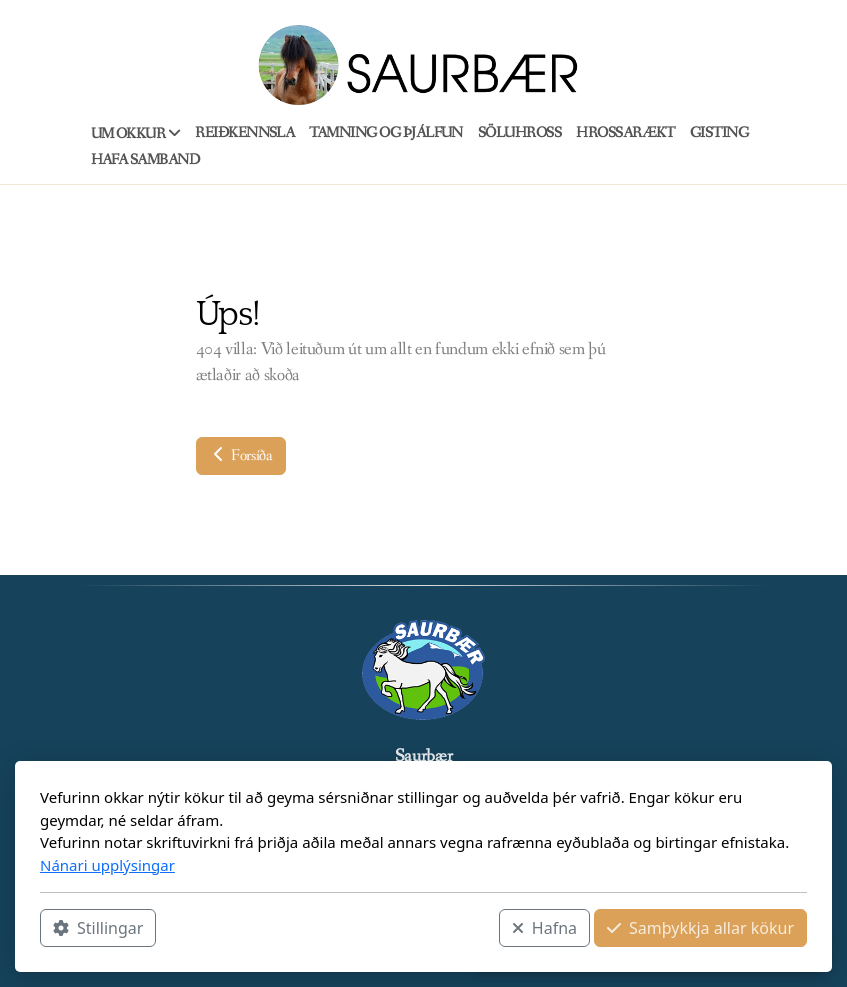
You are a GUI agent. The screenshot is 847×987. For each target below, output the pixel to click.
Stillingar (98, 928)
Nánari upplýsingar (107, 865)
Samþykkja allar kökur (700, 928)
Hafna (544, 928)
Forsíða (241, 455)
